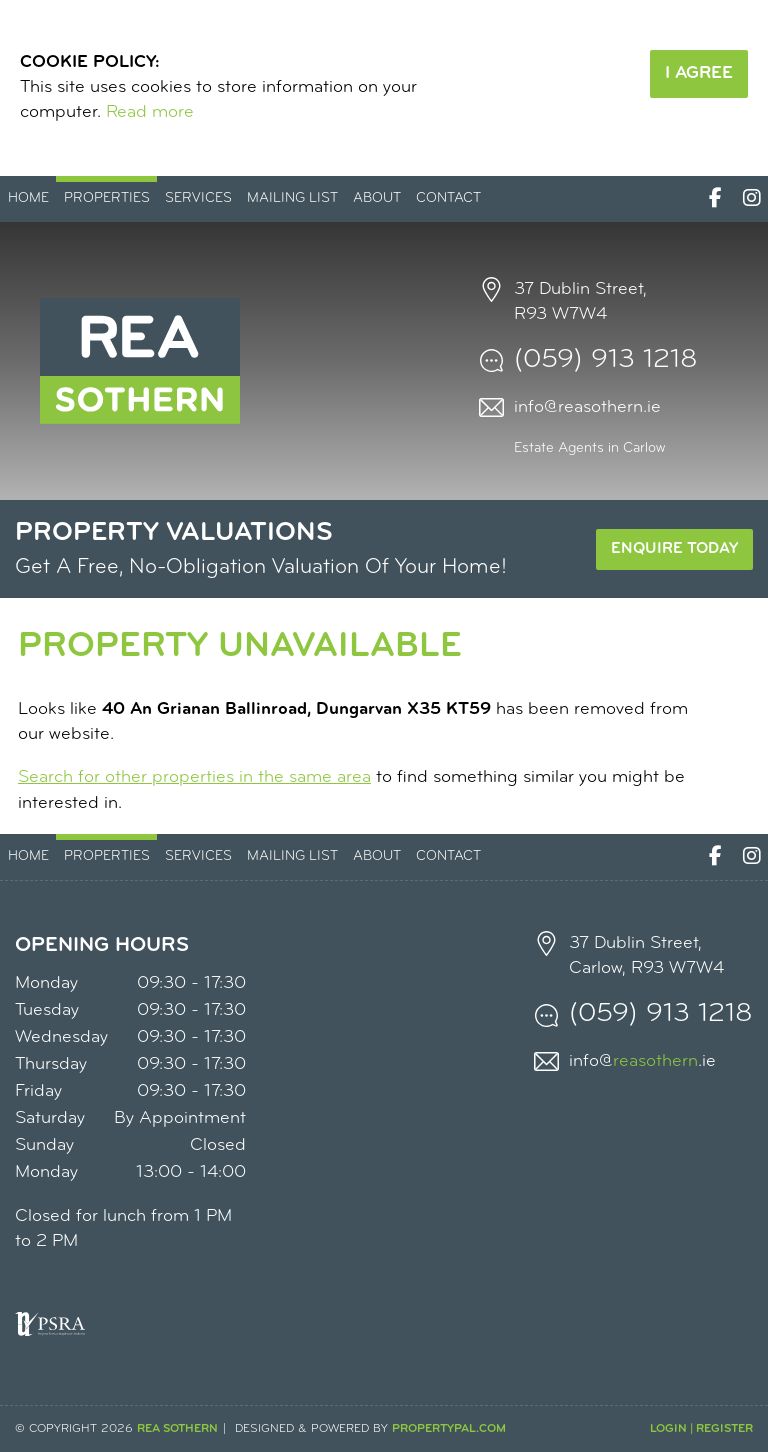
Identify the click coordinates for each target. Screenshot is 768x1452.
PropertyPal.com (449, 1429)
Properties (107, 198)
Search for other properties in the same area (194, 777)
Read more (150, 112)
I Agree (699, 73)
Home (28, 198)
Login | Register (701, 1429)
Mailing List (292, 198)
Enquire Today (674, 549)
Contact (448, 198)
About (377, 198)
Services (198, 198)
